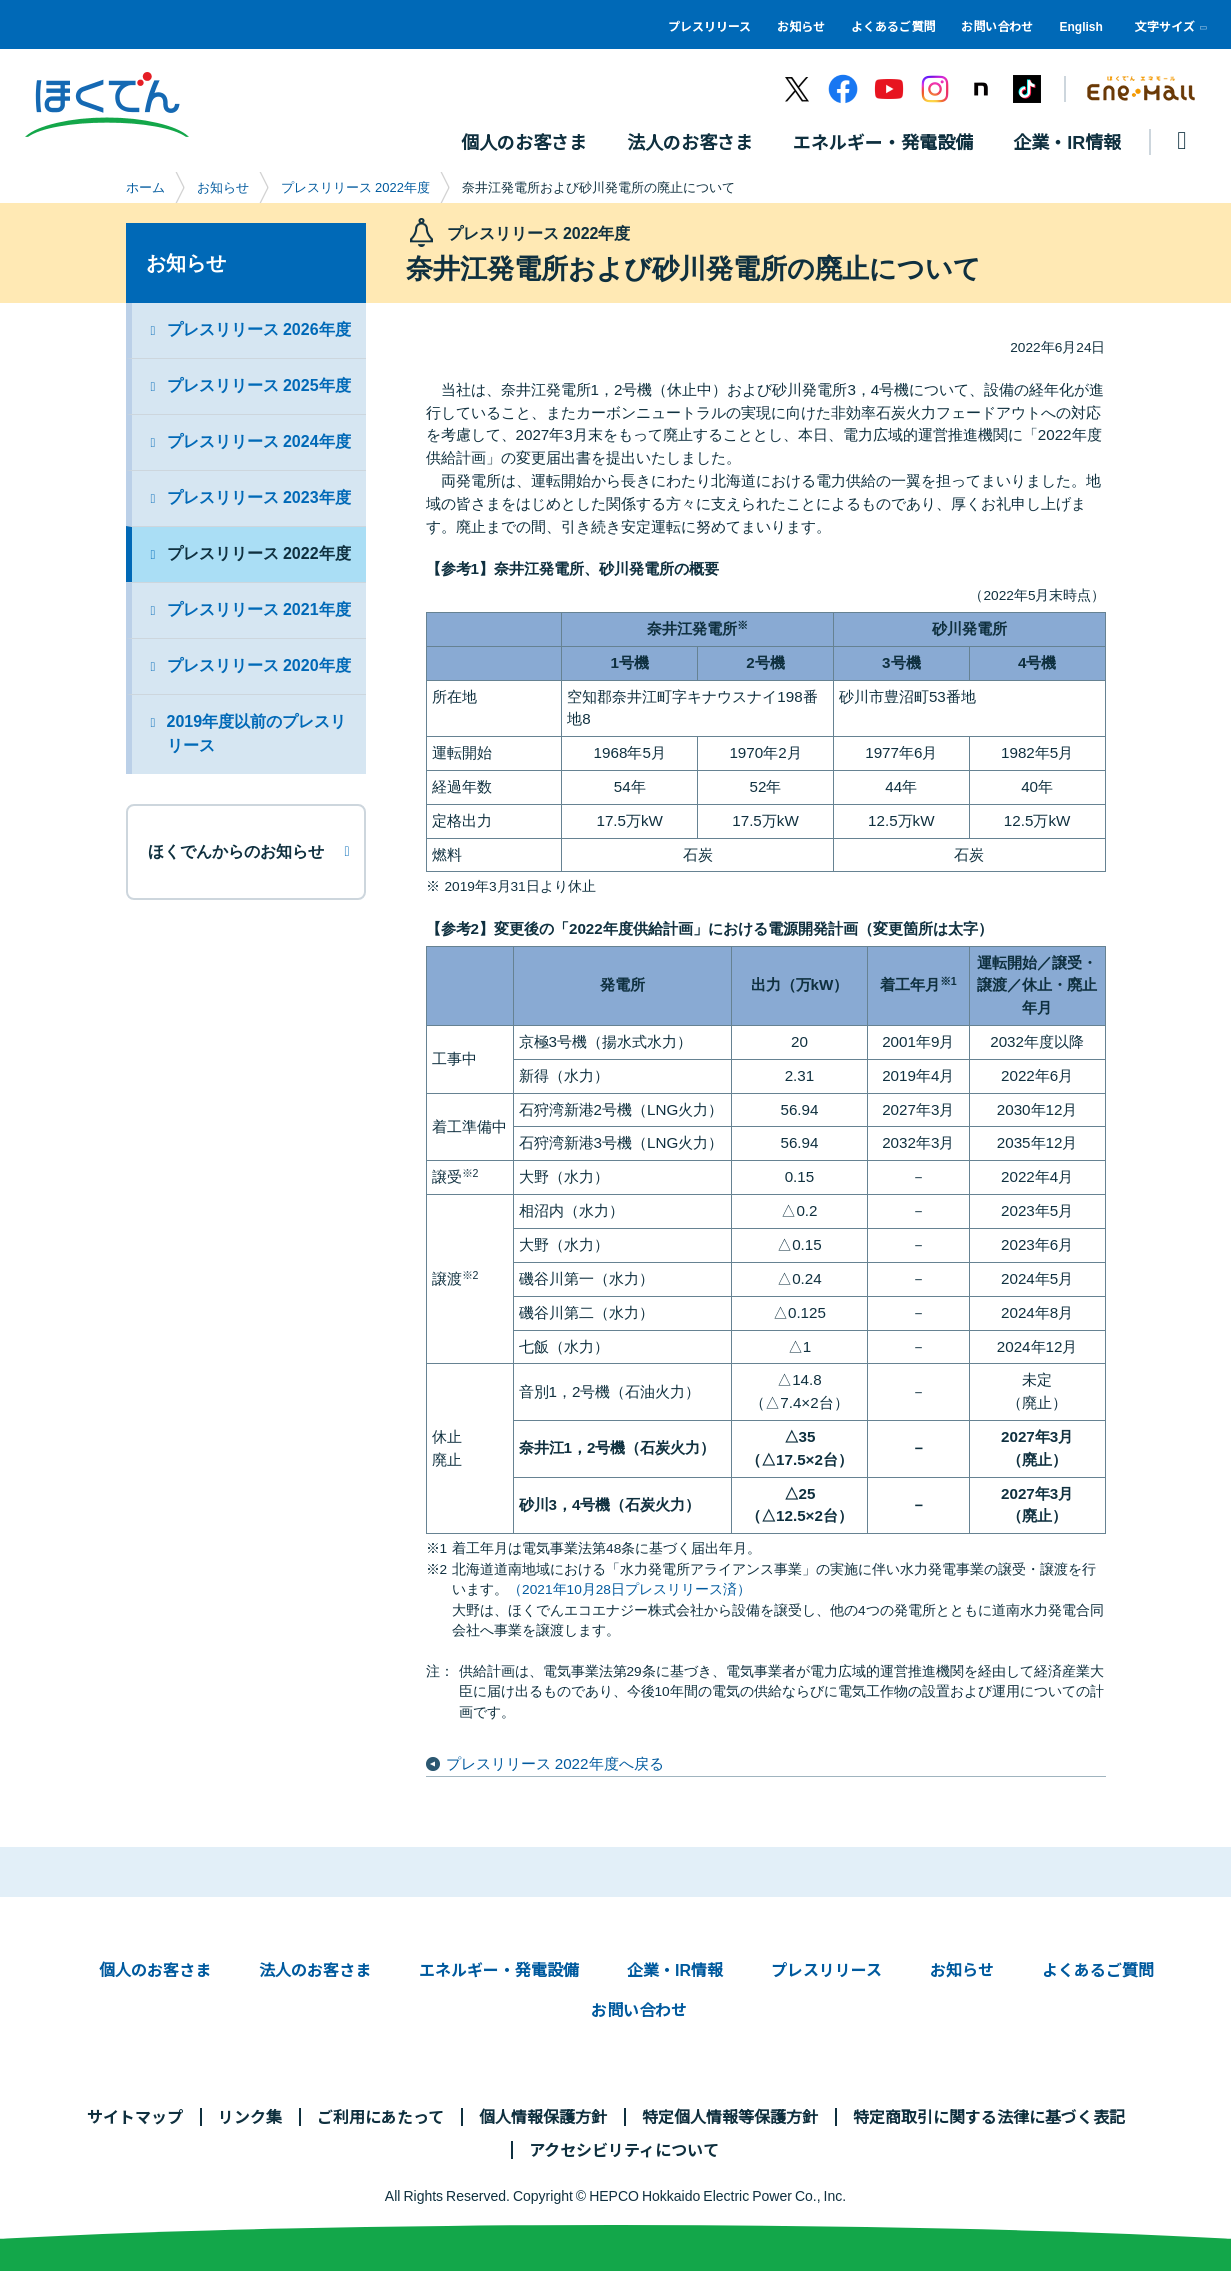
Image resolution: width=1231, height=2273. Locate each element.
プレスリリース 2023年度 (259, 498)
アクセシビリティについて (624, 2150)
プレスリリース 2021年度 (259, 610)
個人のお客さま (155, 1970)
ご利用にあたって (380, 2117)
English (1080, 25)
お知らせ (801, 25)
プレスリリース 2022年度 (355, 188)
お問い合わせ (997, 25)
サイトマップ (135, 2117)
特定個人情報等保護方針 (730, 2117)
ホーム (145, 188)
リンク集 (250, 2117)
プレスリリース (709, 25)
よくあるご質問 (893, 25)
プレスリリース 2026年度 (259, 330)
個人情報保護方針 (543, 2117)
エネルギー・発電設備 (499, 1970)
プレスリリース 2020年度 (259, 666)
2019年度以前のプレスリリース (257, 734)
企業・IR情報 (675, 1970)
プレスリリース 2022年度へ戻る (555, 1764)
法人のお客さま (315, 1970)
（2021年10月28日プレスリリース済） (629, 1590)
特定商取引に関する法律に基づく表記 (989, 2117)
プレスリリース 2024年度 (259, 442)
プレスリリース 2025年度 (259, 386)
